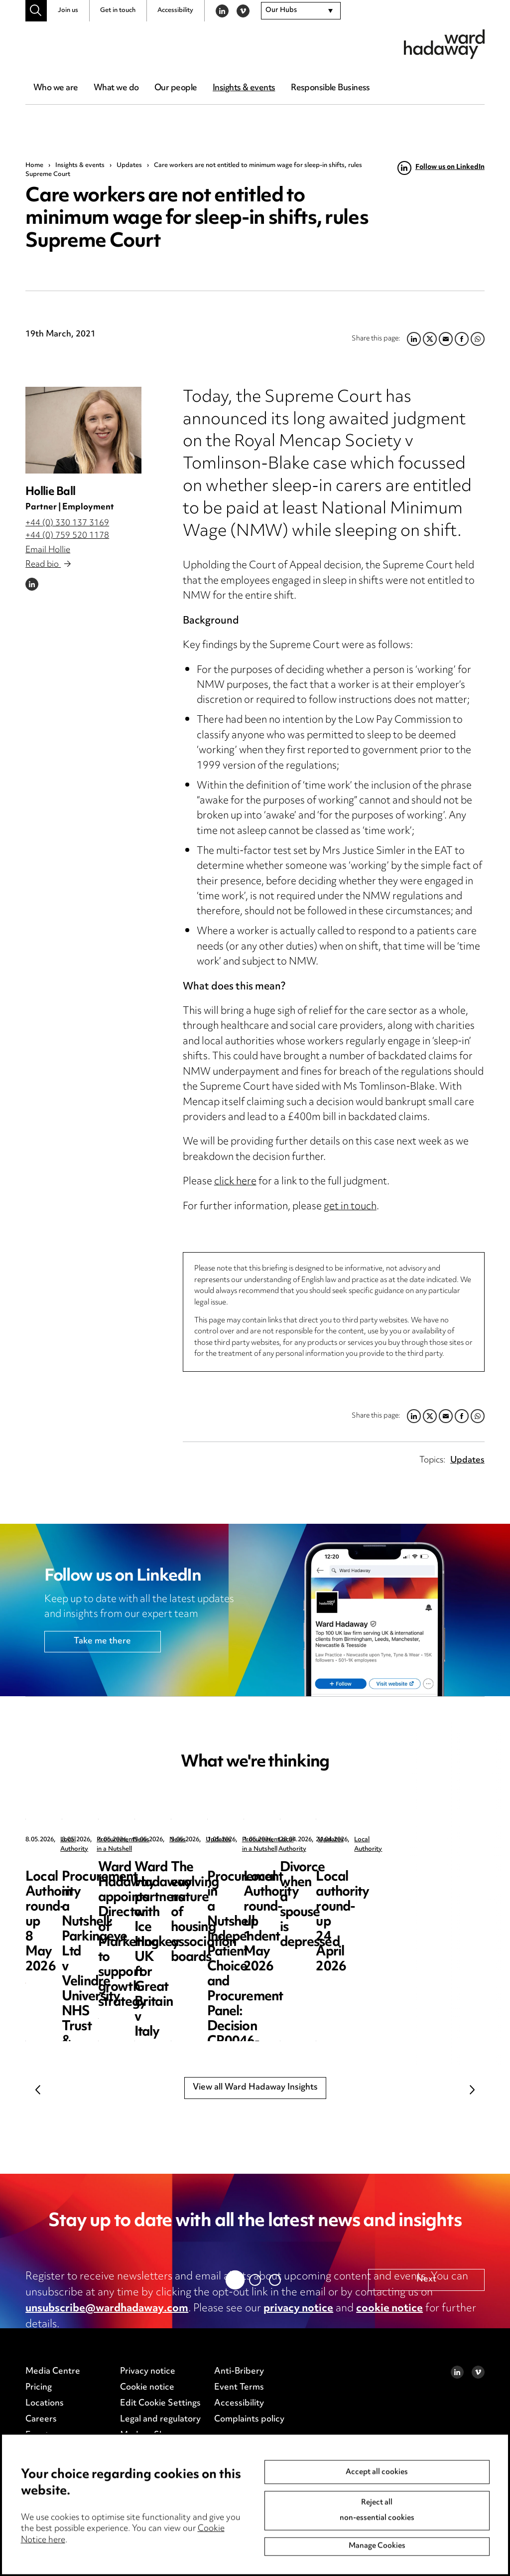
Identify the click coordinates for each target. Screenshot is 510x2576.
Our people (175, 88)
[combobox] (301, 11)
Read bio (47, 564)
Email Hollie (47, 550)
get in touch (350, 1207)
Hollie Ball (50, 492)
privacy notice (298, 2309)
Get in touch (117, 10)
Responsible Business (330, 88)
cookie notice (389, 2309)
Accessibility (175, 10)
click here (235, 1182)
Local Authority (82, 1840)
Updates (129, 165)
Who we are (55, 88)
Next (472, 2089)
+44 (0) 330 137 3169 (67, 523)
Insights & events (244, 88)
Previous (37, 2089)
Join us (68, 10)
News (435, 1840)
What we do (116, 88)
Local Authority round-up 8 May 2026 (98, 1875)
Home (34, 165)
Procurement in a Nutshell (281, 1840)
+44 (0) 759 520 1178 (67, 535)
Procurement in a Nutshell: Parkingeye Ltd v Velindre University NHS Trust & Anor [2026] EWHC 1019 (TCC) (281, 1897)
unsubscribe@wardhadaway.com (106, 2309)
